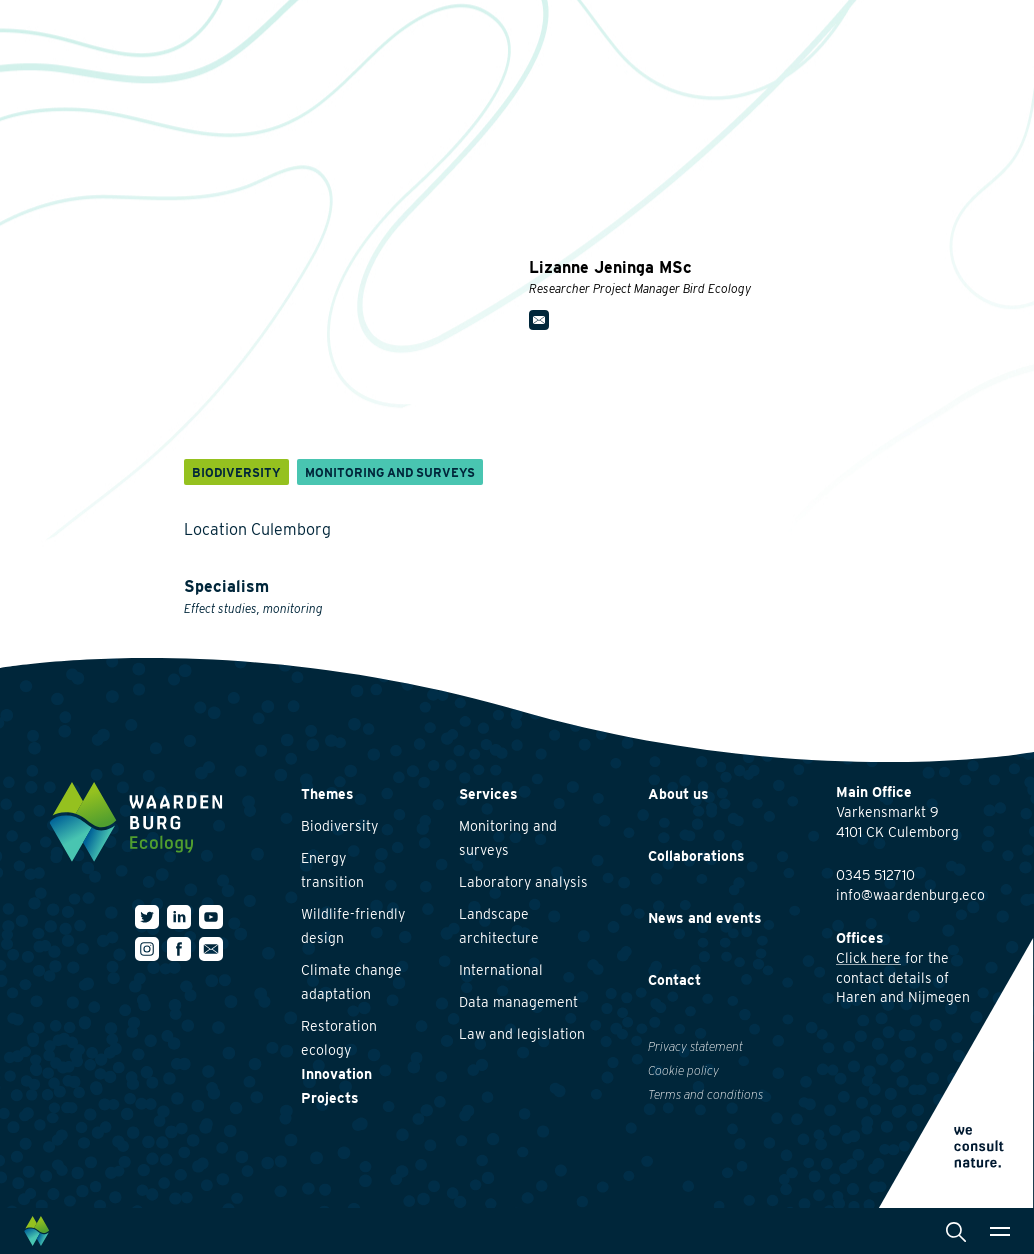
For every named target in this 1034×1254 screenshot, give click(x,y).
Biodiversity (339, 826)
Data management (518, 1002)
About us (678, 794)
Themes (327, 794)
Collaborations (696, 856)
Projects (330, 1098)
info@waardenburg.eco (910, 895)
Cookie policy (683, 1070)
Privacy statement (695, 1046)
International (501, 970)
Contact (674, 980)
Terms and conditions (705, 1094)
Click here (868, 958)
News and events (705, 918)
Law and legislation (522, 1034)
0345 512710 (875, 875)
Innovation (336, 1074)
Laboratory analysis (523, 882)
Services (488, 794)
